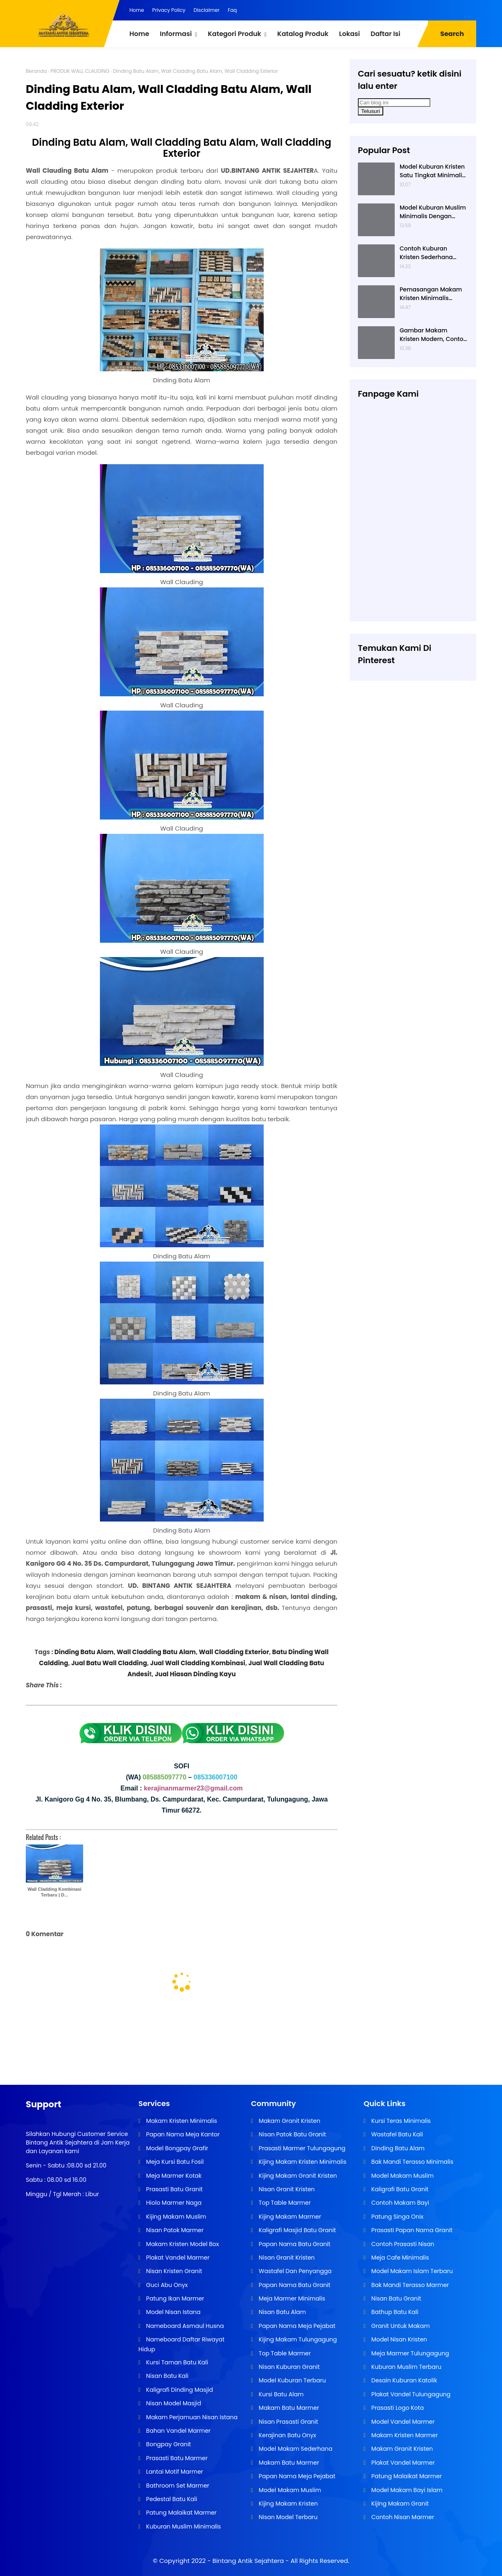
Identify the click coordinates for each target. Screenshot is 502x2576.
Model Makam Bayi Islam (406, 2490)
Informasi (176, 33)
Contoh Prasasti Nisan (402, 2244)
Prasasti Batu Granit (174, 2189)
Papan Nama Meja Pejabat (296, 2326)
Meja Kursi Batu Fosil (174, 2162)
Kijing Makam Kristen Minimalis (301, 2162)
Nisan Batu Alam (281, 2312)
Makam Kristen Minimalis (181, 2121)
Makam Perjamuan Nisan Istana (191, 2417)
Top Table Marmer (284, 2203)
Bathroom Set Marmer (177, 2485)
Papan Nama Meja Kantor (182, 2134)
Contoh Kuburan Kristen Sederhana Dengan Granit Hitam (430, 253)
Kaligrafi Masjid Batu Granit (296, 2230)
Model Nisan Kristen (398, 2339)
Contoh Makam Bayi (399, 2203)
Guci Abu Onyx (166, 2285)
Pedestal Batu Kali (171, 2499)
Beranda (36, 71)
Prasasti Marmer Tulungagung (301, 2148)
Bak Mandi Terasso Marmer (409, 2285)
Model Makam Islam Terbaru (411, 2271)
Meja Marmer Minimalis (291, 2298)
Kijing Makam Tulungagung (297, 2339)
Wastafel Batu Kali (396, 2134)
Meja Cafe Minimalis (399, 2257)
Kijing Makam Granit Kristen (297, 2176)
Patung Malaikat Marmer (181, 2512)
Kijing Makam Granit (399, 2503)
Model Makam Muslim (289, 2490)
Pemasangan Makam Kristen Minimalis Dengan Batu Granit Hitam (431, 294)
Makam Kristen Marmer (404, 2435)
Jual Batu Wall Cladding (109, 1663)
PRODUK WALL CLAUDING (79, 71)
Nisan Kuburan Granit (288, 2367)
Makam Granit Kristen (288, 2121)
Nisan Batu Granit (395, 2298)
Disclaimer (206, 10)
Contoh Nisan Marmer (402, 2517)
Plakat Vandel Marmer (177, 2257)
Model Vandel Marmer (402, 2422)
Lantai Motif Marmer (174, 2472)
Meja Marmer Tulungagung (409, 2353)
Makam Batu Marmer (288, 2408)
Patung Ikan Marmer (174, 2298)
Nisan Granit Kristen (285, 2189)
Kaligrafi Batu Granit (399, 2189)
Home (136, 10)
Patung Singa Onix (396, 2217)
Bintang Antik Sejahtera (248, 2560)
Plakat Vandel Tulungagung (410, 2394)
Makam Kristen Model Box (182, 2244)
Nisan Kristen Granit (173, 2271)
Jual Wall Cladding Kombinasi (197, 1663)
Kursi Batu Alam (280, 2394)
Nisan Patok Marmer (174, 2230)
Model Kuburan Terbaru (291, 2380)
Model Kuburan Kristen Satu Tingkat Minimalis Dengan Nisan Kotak (432, 171)
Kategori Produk (234, 33)
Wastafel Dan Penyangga (294, 2271)
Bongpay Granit (168, 2444)
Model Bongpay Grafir (176, 2148)
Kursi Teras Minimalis (400, 2121)
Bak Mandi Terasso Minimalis (411, 2162)
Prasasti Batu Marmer (176, 2458)
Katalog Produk (302, 33)
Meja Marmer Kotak (173, 2176)
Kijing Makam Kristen (287, 2503)
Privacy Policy (168, 10)
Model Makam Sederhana (294, 2449)
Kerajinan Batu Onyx (286, 2435)
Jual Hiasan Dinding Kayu (195, 1674)
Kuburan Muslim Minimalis (183, 2526)
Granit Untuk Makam (400, 2326)
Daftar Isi (385, 33)
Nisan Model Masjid (173, 2403)
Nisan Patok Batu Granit (291, 2134)
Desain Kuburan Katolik (403, 2380)
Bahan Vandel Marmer (177, 2431)
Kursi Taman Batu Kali (176, 2362)
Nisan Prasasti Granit (287, 2422)
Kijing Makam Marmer (289, 2217)
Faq (232, 10)
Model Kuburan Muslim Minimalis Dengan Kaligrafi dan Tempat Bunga (433, 212)
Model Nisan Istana (173, 2312)
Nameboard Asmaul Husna (184, 2326)
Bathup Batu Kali (394, 2312)
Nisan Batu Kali (166, 2376)
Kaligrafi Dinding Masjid (179, 2390)
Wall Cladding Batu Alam (156, 1652)
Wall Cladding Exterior (234, 1652)
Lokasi (349, 33)
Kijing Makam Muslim (175, 2217)
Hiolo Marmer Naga (173, 2203)
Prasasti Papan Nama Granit (411, 2230)
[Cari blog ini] (394, 102)
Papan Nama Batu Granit (293, 2244)
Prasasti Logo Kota (397, 2408)
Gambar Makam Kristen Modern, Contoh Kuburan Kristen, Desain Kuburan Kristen (433, 334)
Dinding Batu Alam (84, 1652)
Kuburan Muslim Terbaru (405, 2367)
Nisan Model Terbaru (287, 2517)
